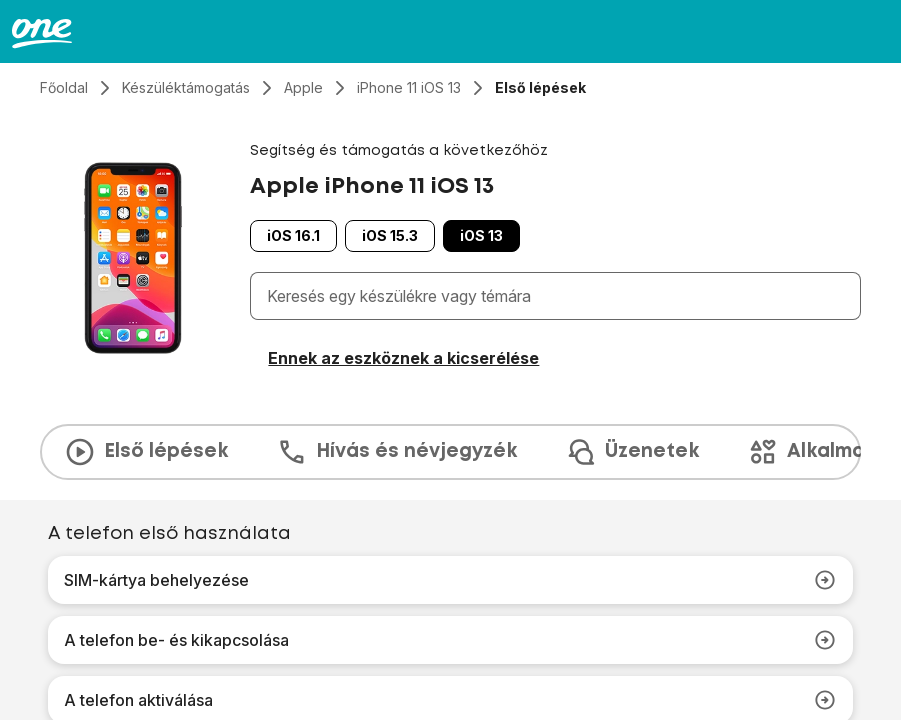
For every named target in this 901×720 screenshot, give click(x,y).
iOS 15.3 (390, 235)
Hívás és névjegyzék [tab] (396, 452)
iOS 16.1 (293, 235)
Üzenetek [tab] (632, 452)
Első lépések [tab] (146, 452)
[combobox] (559, 296)
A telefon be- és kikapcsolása (450, 640)
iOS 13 (481, 235)
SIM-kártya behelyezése (450, 580)
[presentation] (450, 452)
